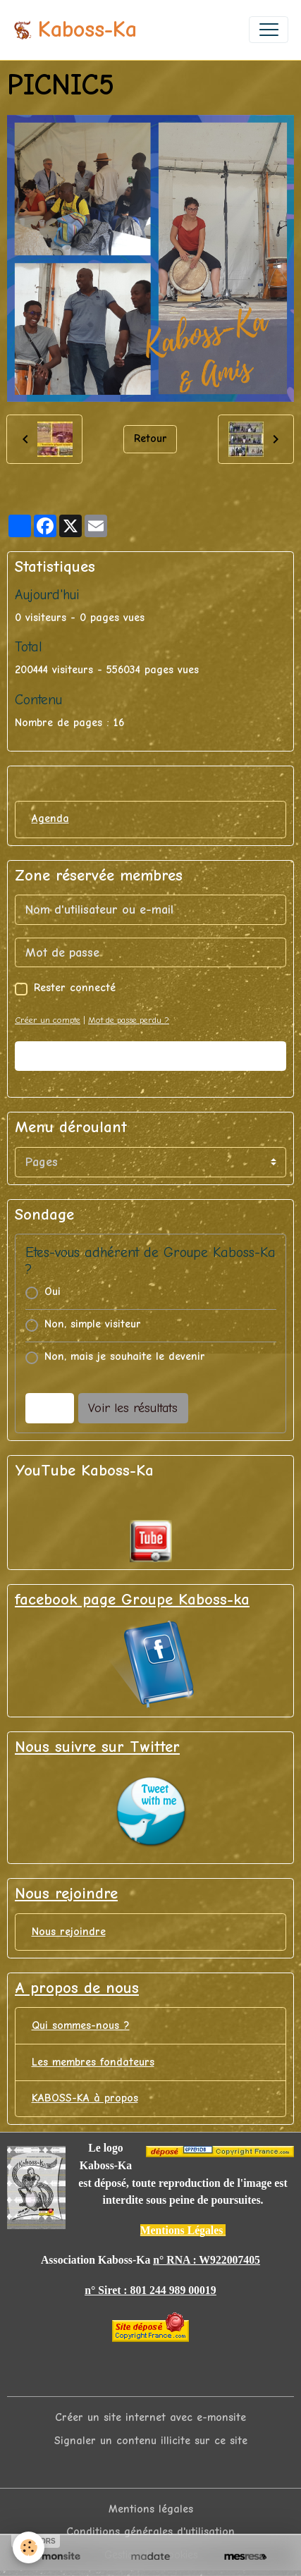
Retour (150, 438)
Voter (49, 1408)
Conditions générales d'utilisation (150, 2531)
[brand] (75, 30)
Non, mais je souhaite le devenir (124, 1356)
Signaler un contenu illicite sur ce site (150, 2440)
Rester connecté (75, 987)
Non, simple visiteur (92, 1324)
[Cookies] (28, 2547)
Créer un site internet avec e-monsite (150, 2417)
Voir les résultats (133, 1408)
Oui (52, 1291)
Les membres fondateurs (93, 2062)
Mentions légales (151, 2509)
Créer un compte (47, 1020)
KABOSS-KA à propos (85, 2098)
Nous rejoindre (69, 1931)
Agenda (50, 818)
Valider (151, 1056)
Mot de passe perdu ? (128, 1020)
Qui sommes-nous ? (81, 2025)
